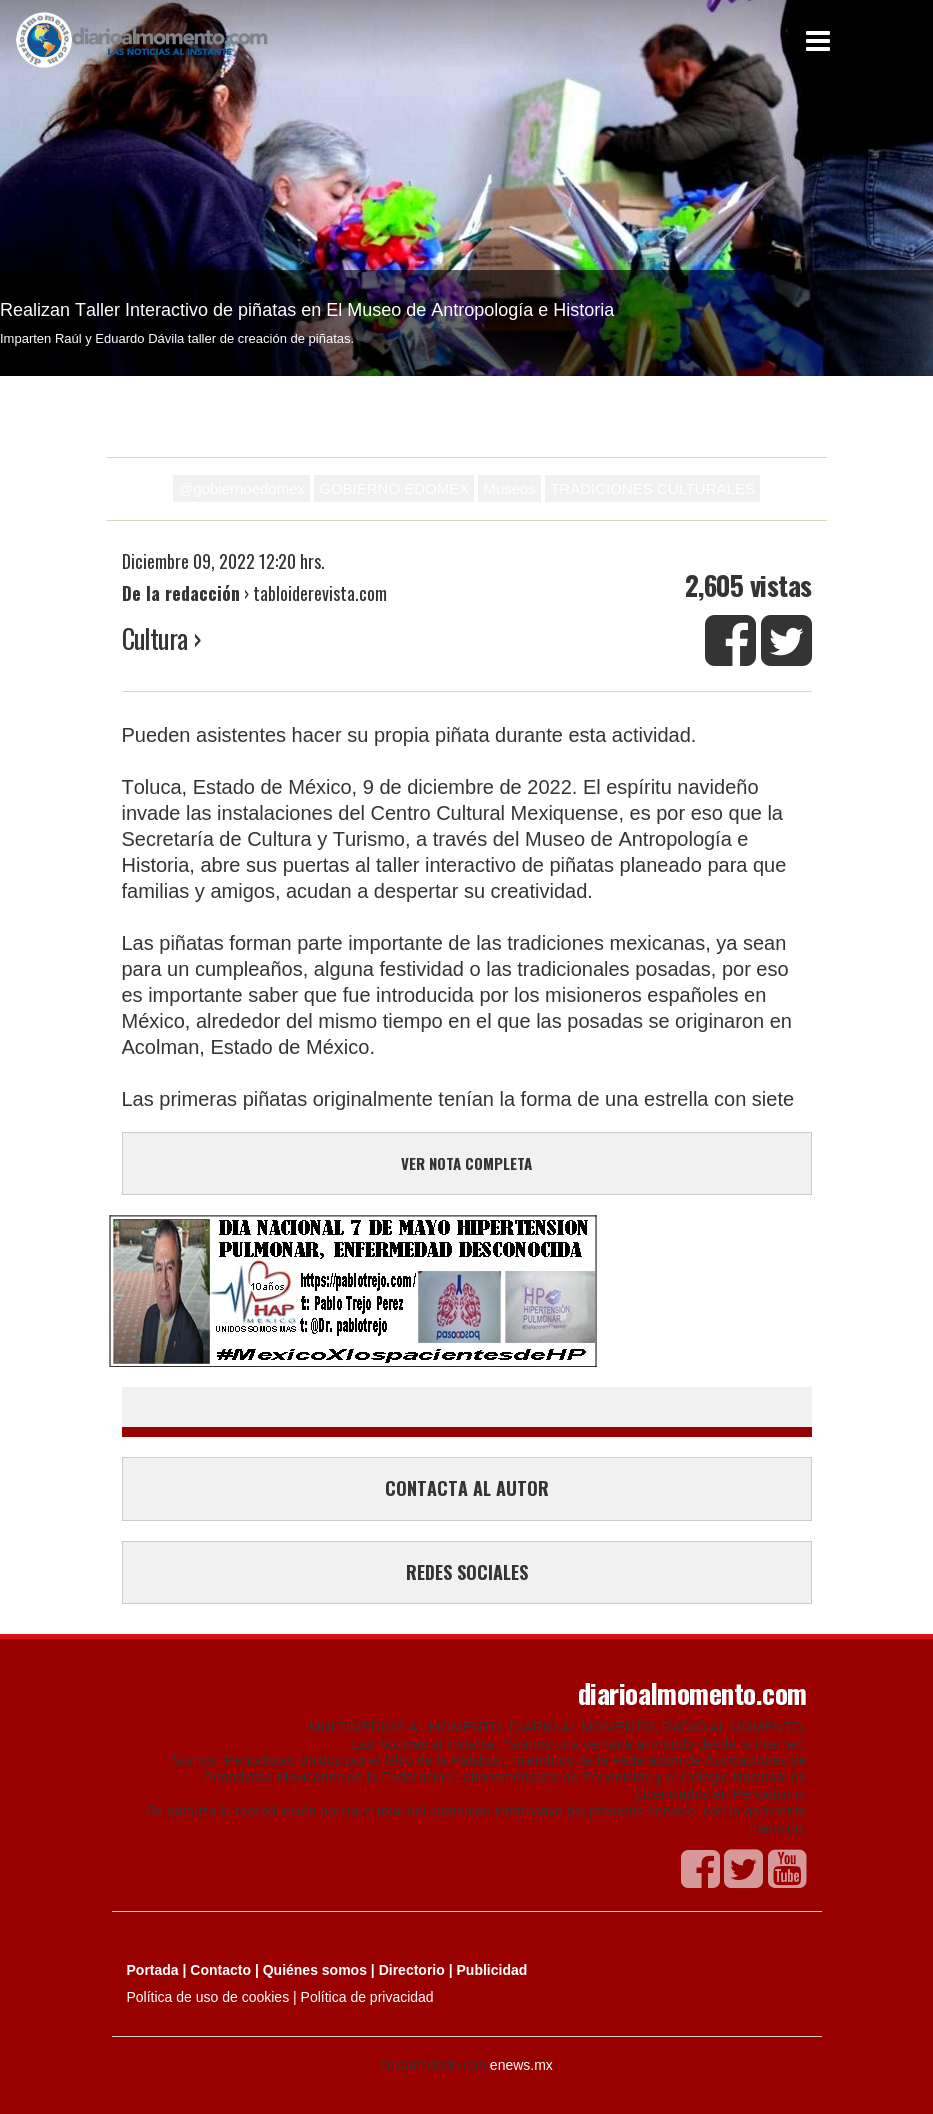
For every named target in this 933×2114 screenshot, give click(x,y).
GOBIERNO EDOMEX (394, 488)
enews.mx (521, 2065)
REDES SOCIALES (467, 1572)
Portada (153, 1970)
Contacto (220, 1970)
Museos (509, 488)
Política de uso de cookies (208, 1997)
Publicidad (492, 1970)
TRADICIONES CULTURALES (652, 488)
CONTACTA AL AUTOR (467, 1488)
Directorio (412, 1970)
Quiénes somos (315, 1970)
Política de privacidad (367, 1997)
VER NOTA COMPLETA (466, 1163)
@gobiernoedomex (241, 488)
